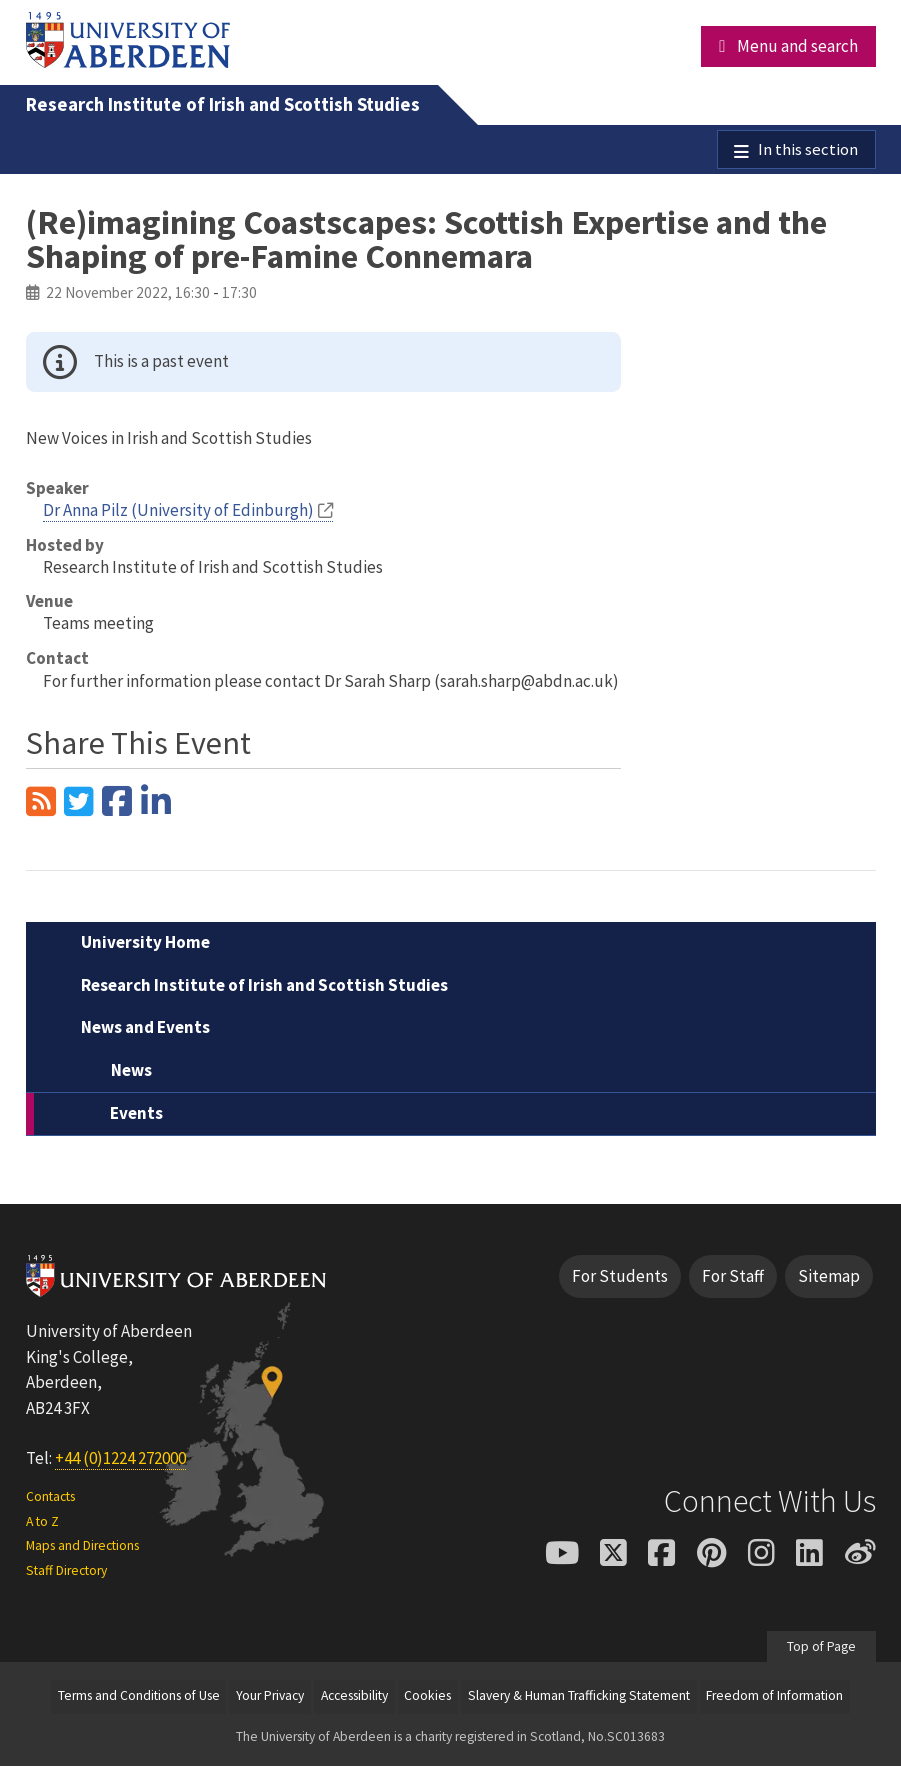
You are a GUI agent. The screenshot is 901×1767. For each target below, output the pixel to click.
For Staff (733, 1277)
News (131, 1071)
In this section (808, 150)
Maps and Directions (82, 1546)
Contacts (50, 1498)
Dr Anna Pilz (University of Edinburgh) (178, 511)
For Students (620, 1277)
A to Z (42, 1522)
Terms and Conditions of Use (139, 1697)
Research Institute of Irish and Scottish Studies (223, 104)
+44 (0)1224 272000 (120, 1459)
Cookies (427, 1697)
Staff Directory (66, 1571)
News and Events (145, 1029)
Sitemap (829, 1277)
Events (136, 1115)
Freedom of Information (774, 1697)
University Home (145, 944)
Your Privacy (270, 1697)
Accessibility (354, 1697)
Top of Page (821, 1647)
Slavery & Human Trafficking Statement (579, 1697)
